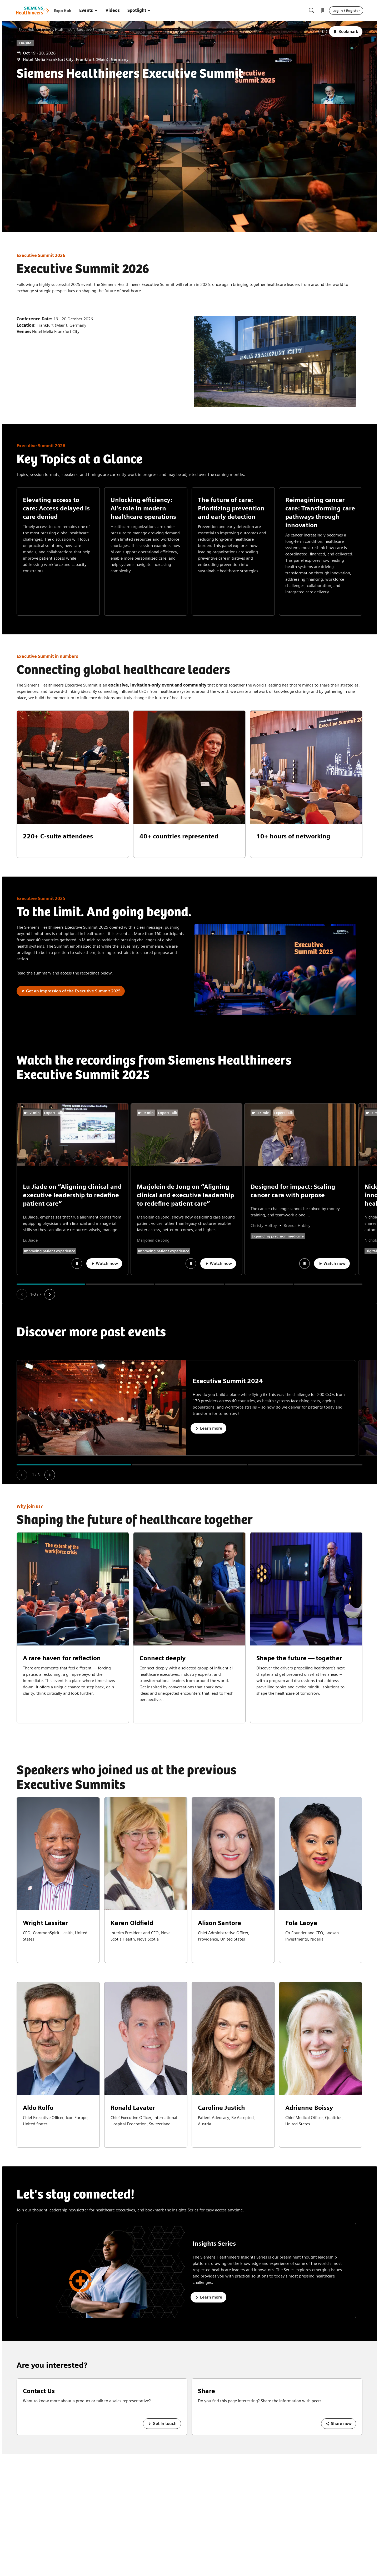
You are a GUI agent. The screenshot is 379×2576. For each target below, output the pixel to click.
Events (88, 10)
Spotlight (139, 10)
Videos (113, 10)
